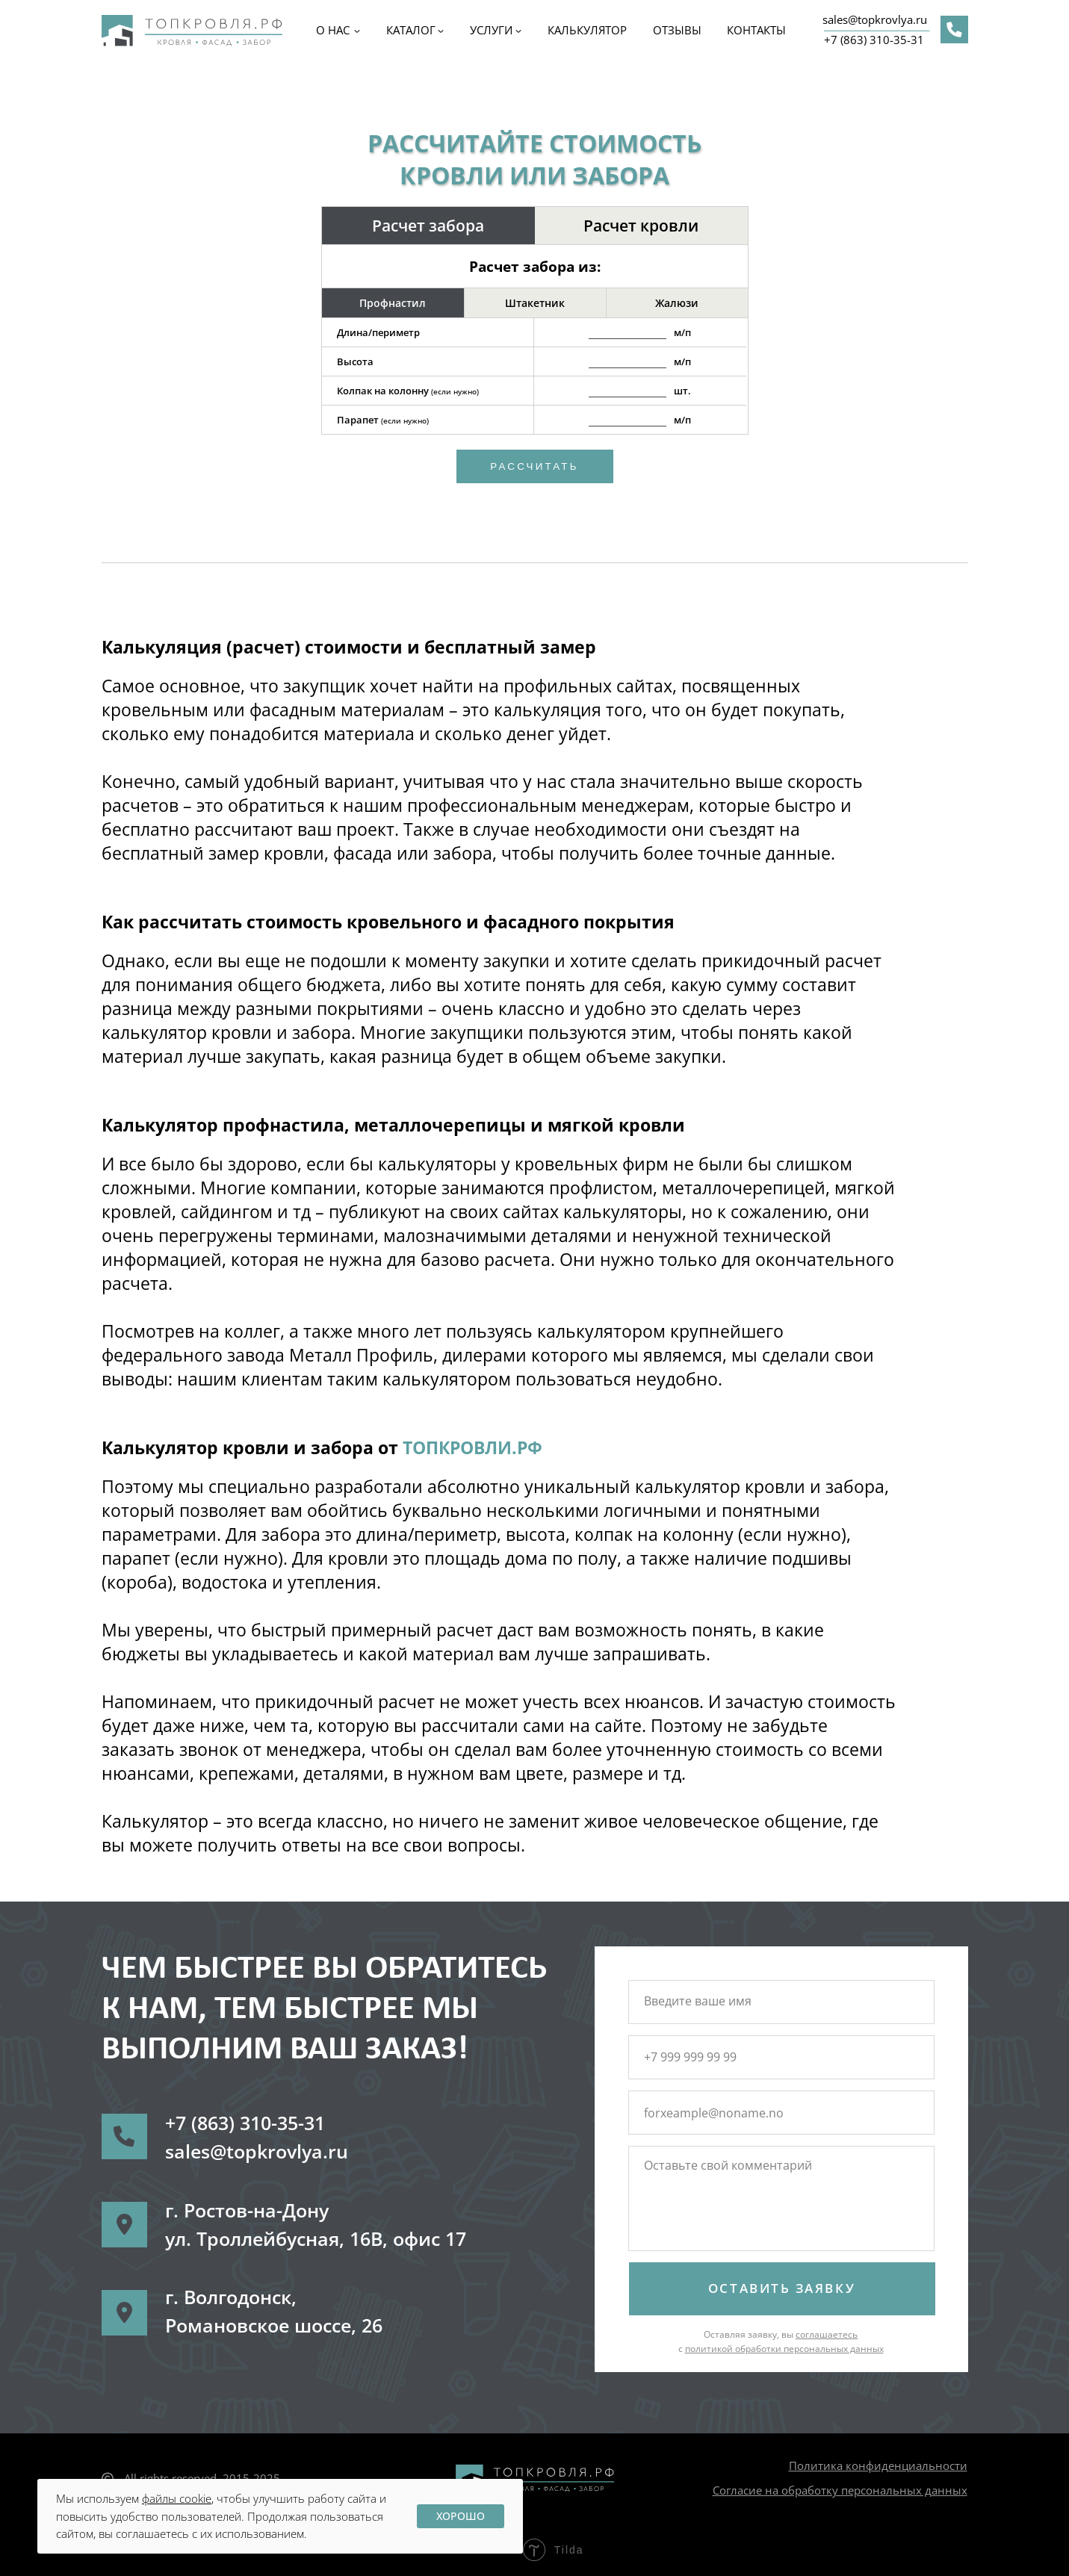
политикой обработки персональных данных (784, 2348)
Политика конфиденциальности (878, 2465)
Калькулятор (587, 29)
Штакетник (535, 303)
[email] (780, 2113)
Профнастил (392, 303)
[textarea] (780, 2200)
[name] (780, 2001)
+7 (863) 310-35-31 (874, 39)
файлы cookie (176, 2498)
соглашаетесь (827, 2334)
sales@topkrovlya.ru (874, 19)
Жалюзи (676, 303)
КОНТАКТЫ (756, 29)
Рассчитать (534, 466)
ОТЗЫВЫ (677, 29)
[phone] (780, 2057)
